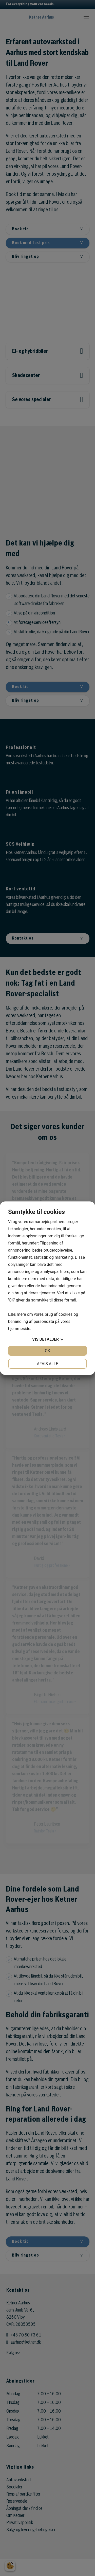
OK (47, 1350)
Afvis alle (47, 1363)
